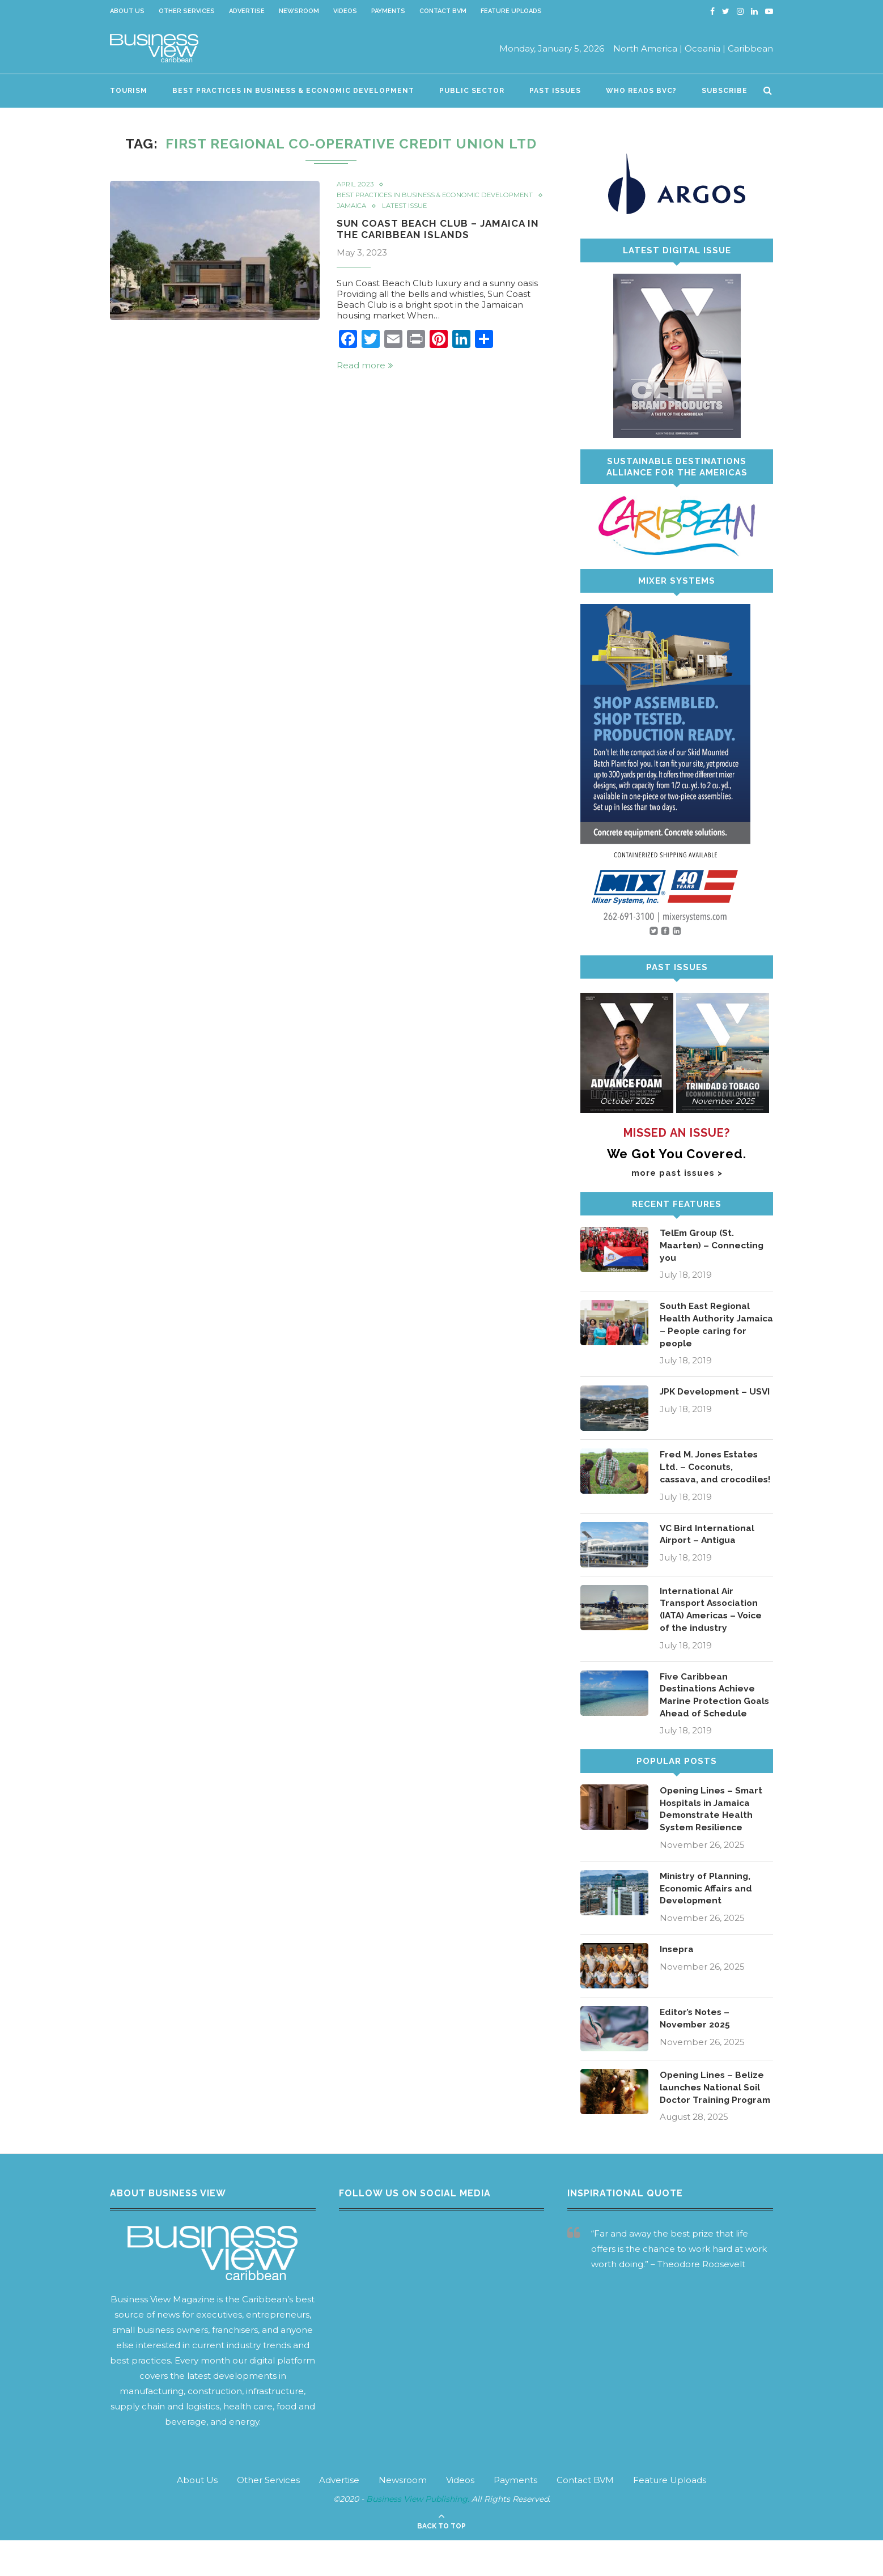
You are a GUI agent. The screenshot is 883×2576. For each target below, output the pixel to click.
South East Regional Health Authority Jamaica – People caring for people (706, 1326)
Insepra (677, 1971)
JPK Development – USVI (705, 1400)
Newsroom (299, 11)
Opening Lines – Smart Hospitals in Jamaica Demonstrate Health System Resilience (712, 1828)
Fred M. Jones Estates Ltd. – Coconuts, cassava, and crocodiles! (710, 1476)
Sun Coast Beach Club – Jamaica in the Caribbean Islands (442, 238)
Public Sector (471, 91)
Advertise (247, 11)
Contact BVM (442, 11)
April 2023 (356, 185)
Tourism (128, 91)
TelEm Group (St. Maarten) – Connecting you (712, 1245)
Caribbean (750, 48)
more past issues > (677, 1173)
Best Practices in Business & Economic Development (293, 91)
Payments (388, 11)
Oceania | (705, 48)
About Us (127, 11)
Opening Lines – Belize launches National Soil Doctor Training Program (713, 2116)
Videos (345, 11)
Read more (365, 374)
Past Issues (555, 91)
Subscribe (725, 91)
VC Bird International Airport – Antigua (707, 1550)
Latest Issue (407, 215)
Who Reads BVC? (641, 91)
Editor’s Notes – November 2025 (696, 2040)
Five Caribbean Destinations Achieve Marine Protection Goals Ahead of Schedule (716, 1713)
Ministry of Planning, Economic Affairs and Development (708, 1909)
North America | (647, 48)
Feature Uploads (511, 11)
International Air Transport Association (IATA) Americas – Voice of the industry (714, 1626)
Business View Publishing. (419, 2535)
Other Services (187, 11)
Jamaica (352, 215)
